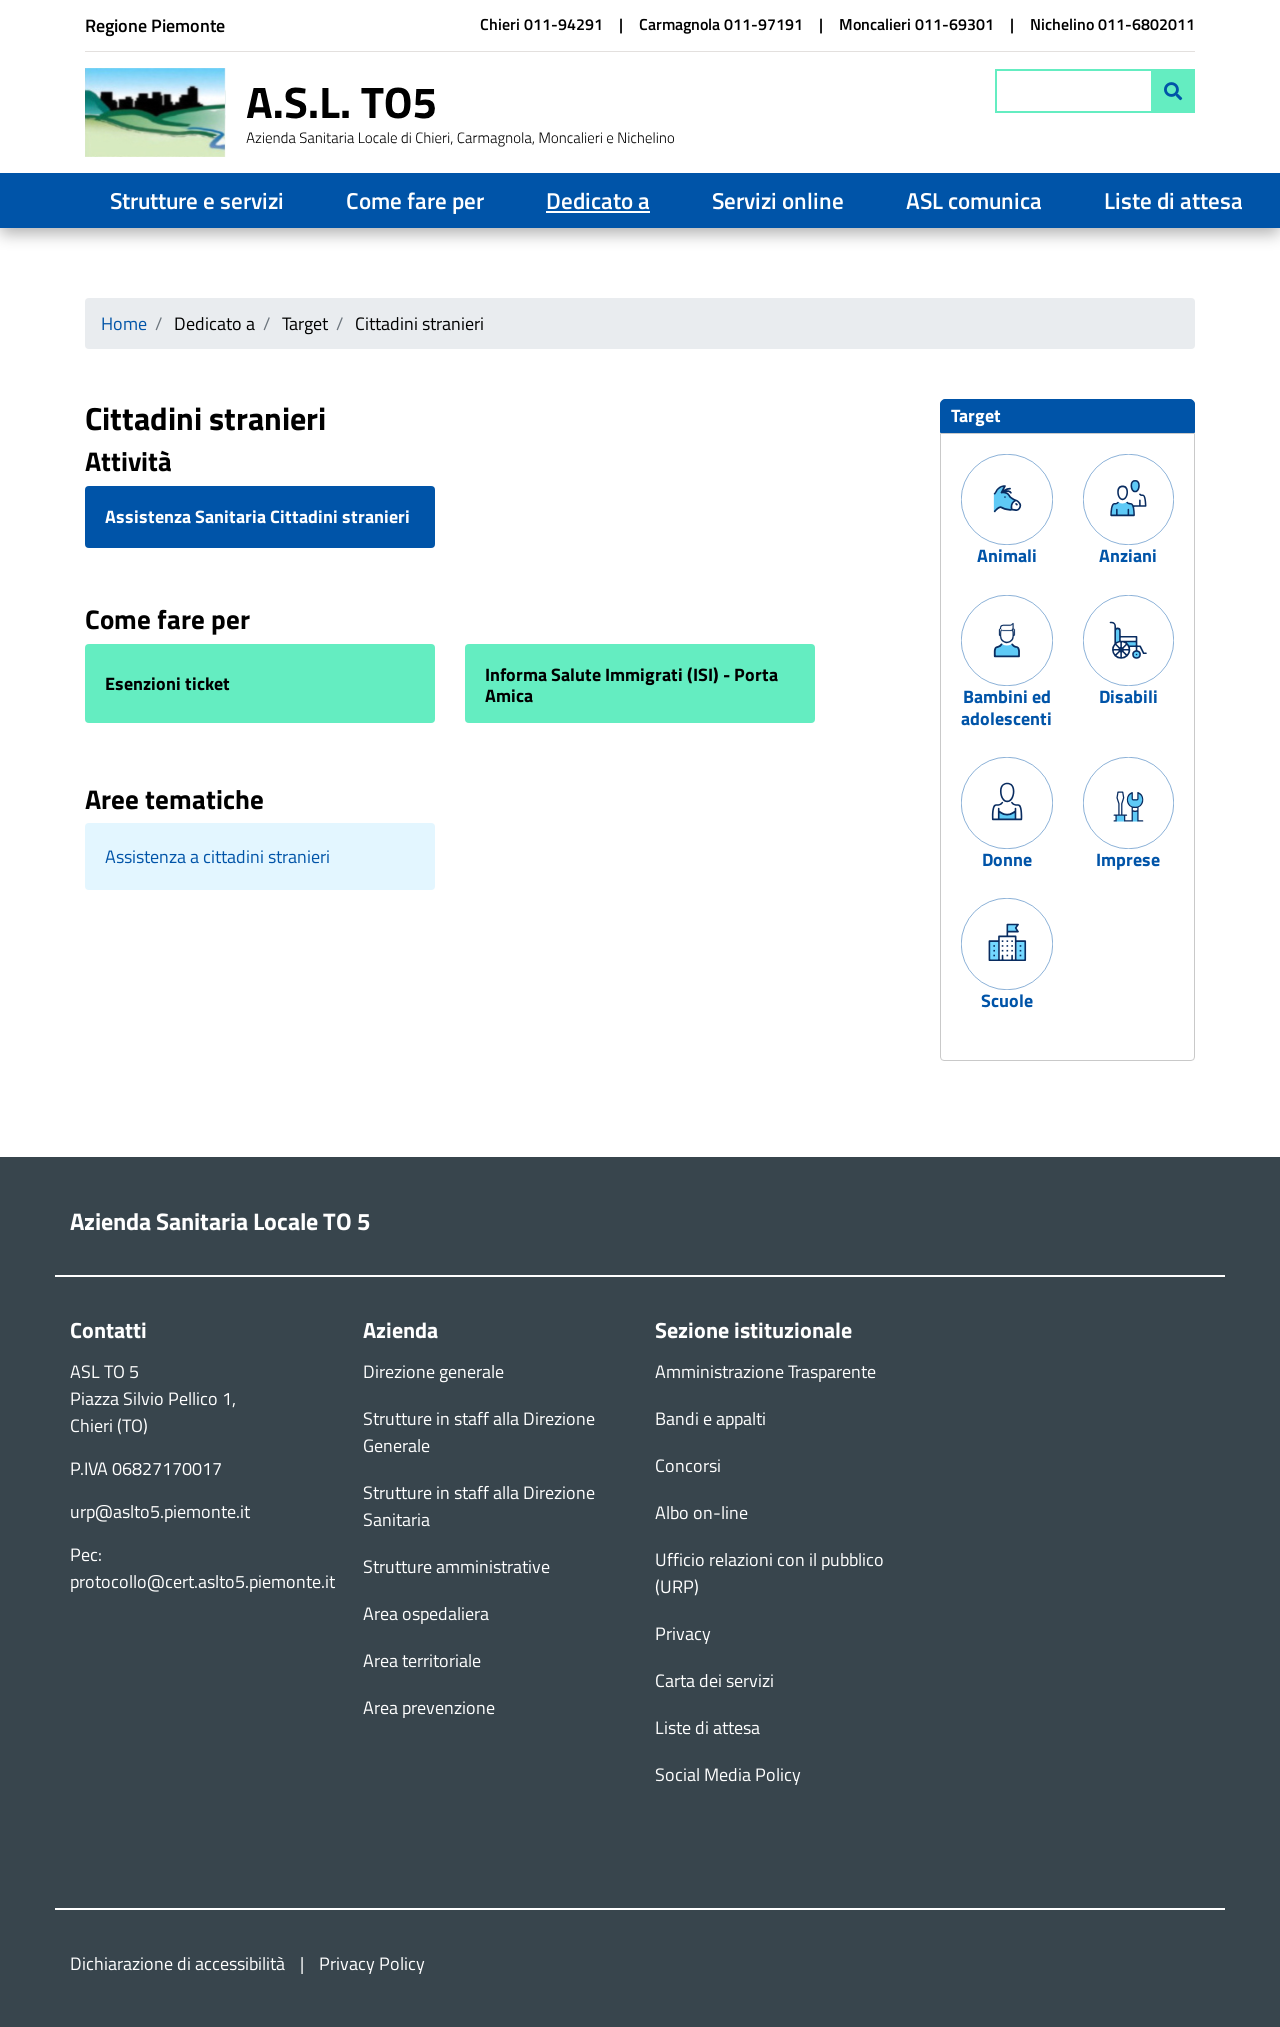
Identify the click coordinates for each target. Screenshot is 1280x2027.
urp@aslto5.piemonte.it (160, 1511)
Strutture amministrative (456, 1566)
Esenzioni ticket (167, 684)
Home (124, 323)
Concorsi (688, 1465)
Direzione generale (433, 1371)
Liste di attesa (1173, 200)
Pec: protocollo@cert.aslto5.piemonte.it (202, 1568)
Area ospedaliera (426, 1613)
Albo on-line (701, 1512)
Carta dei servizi (714, 1680)
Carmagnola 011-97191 (721, 24)
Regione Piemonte (155, 25)
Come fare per (415, 200)
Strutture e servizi (197, 200)
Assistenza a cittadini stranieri (217, 856)
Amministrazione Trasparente (765, 1371)
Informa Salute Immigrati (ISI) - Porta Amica (631, 685)
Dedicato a (598, 200)
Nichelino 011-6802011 (1112, 24)
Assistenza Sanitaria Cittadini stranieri (257, 517)
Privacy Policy (372, 1963)
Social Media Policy (728, 1774)
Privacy (683, 1633)
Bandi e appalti (710, 1418)
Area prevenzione (429, 1707)
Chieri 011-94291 (541, 24)
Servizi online (778, 200)
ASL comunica (974, 200)
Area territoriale (422, 1660)
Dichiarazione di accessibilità (177, 1963)
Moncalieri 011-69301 (916, 24)
